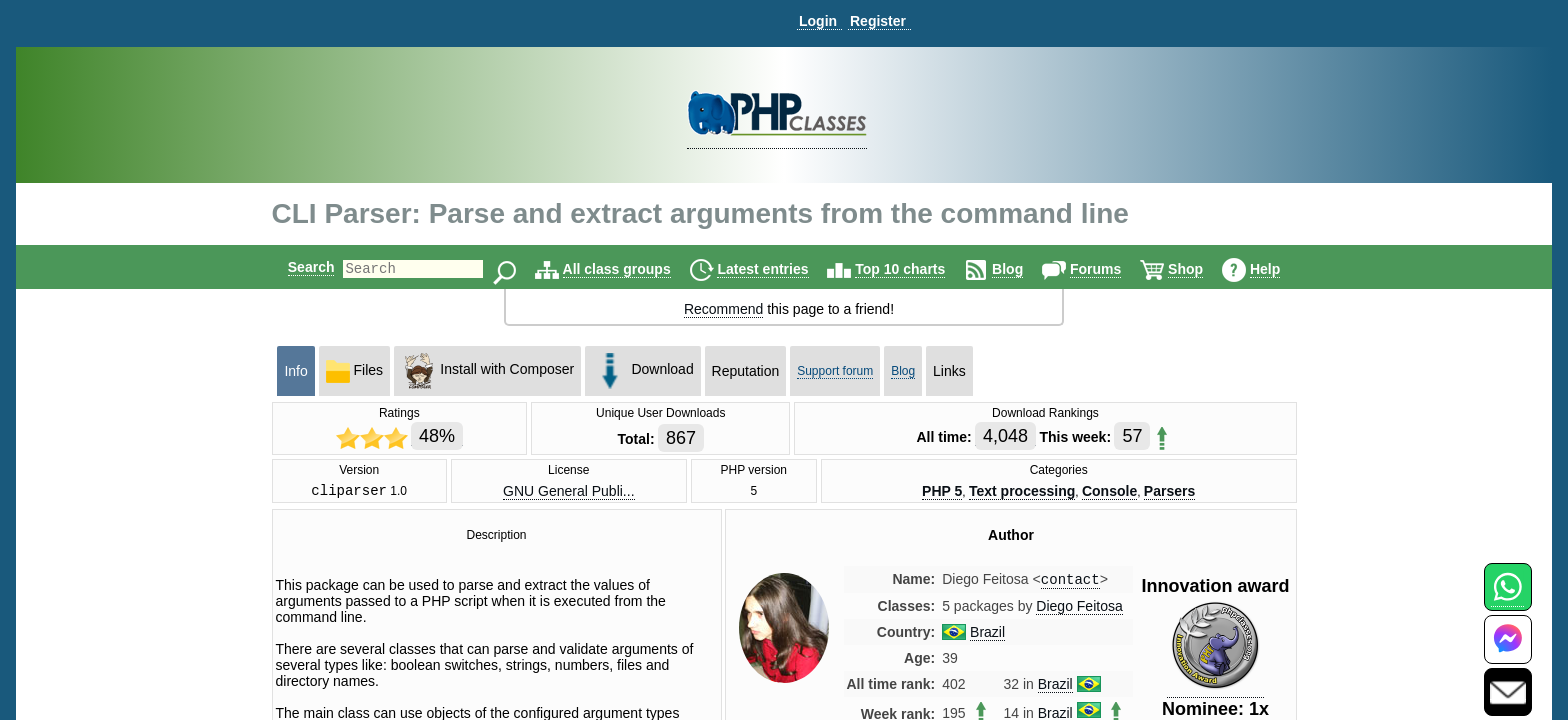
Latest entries (779, 269)
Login (818, 21)
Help (1282, 269)
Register (878, 21)
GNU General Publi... (569, 492)
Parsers (1169, 492)
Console (1109, 492)
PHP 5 (942, 492)
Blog (1024, 269)
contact (1070, 583)
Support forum (835, 371)
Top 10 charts (917, 269)
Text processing (1022, 492)
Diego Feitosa (1079, 611)
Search (294, 267)
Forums (1112, 269)
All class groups (634, 269)
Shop (1202, 269)
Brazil (987, 637)
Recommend (723, 309)
